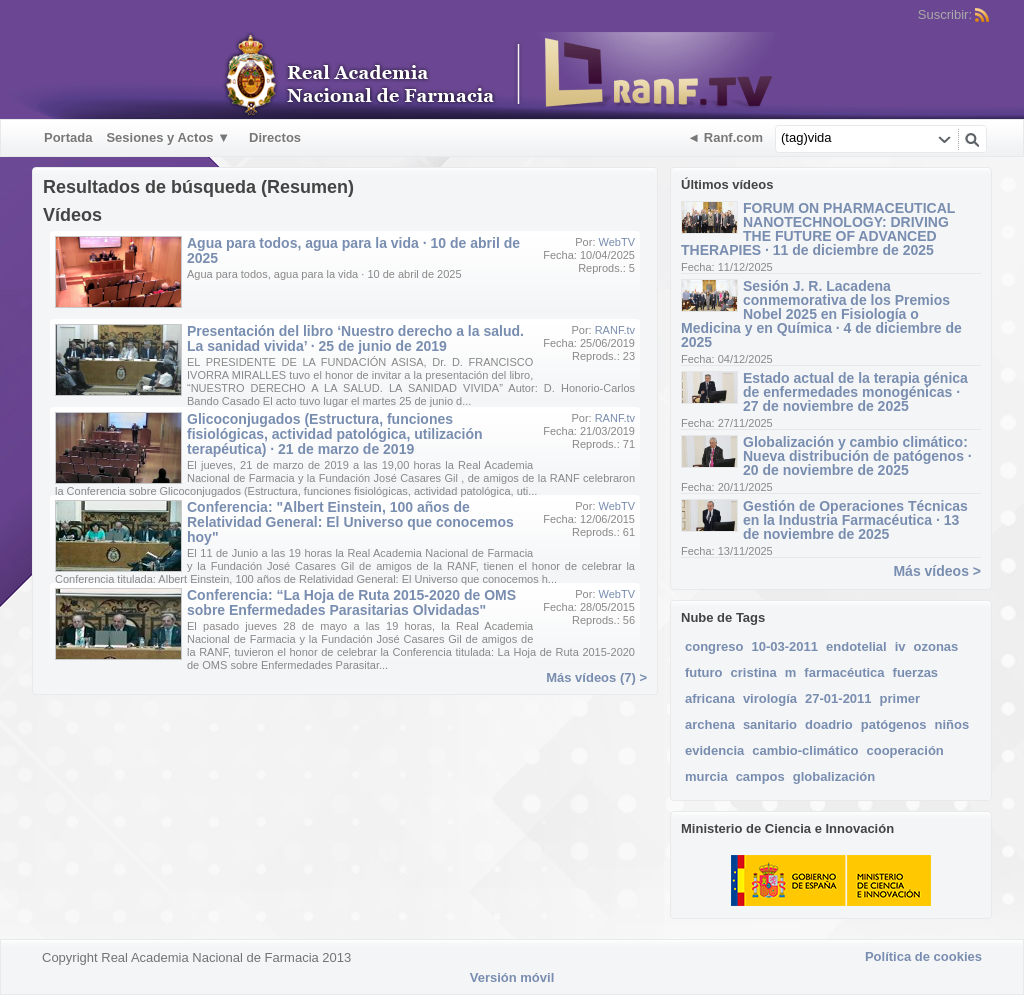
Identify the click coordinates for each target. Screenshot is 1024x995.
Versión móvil (512, 977)
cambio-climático (805, 750)
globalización (834, 776)
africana (710, 698)
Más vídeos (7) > (596, 677)
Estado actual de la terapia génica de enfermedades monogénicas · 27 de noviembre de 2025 (855, 392)
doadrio (829, 724)
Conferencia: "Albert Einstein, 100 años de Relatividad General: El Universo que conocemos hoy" (350, 522)
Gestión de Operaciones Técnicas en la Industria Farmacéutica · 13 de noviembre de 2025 (855, 520)
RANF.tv (615, 330)
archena (710, 724)
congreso (714, 646)
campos (760, 776)
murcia (706, 776)
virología (770, 698)
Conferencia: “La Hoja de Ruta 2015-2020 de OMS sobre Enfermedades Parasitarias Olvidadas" (351, 602)
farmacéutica (844, 672)
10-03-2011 (785, 646)
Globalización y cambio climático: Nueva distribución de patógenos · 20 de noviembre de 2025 (857, 456)
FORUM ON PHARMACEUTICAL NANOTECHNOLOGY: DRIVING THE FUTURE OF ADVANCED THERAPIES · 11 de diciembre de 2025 (818, 229)
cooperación (904, 750)
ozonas (936, 646)
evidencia (714, 750)
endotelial (856, 646)
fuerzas (916, 672)
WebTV (617, 242)
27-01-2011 (838, 698)
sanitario (770, 724)
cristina (754, 672)
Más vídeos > (937, 571)
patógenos (894, 724)
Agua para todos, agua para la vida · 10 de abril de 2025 (353, 250)
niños (951, 724)
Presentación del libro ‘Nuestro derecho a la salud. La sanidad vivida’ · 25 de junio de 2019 (355, 338)
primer (900, 698)
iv (900, 646)
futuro (704, 672)
